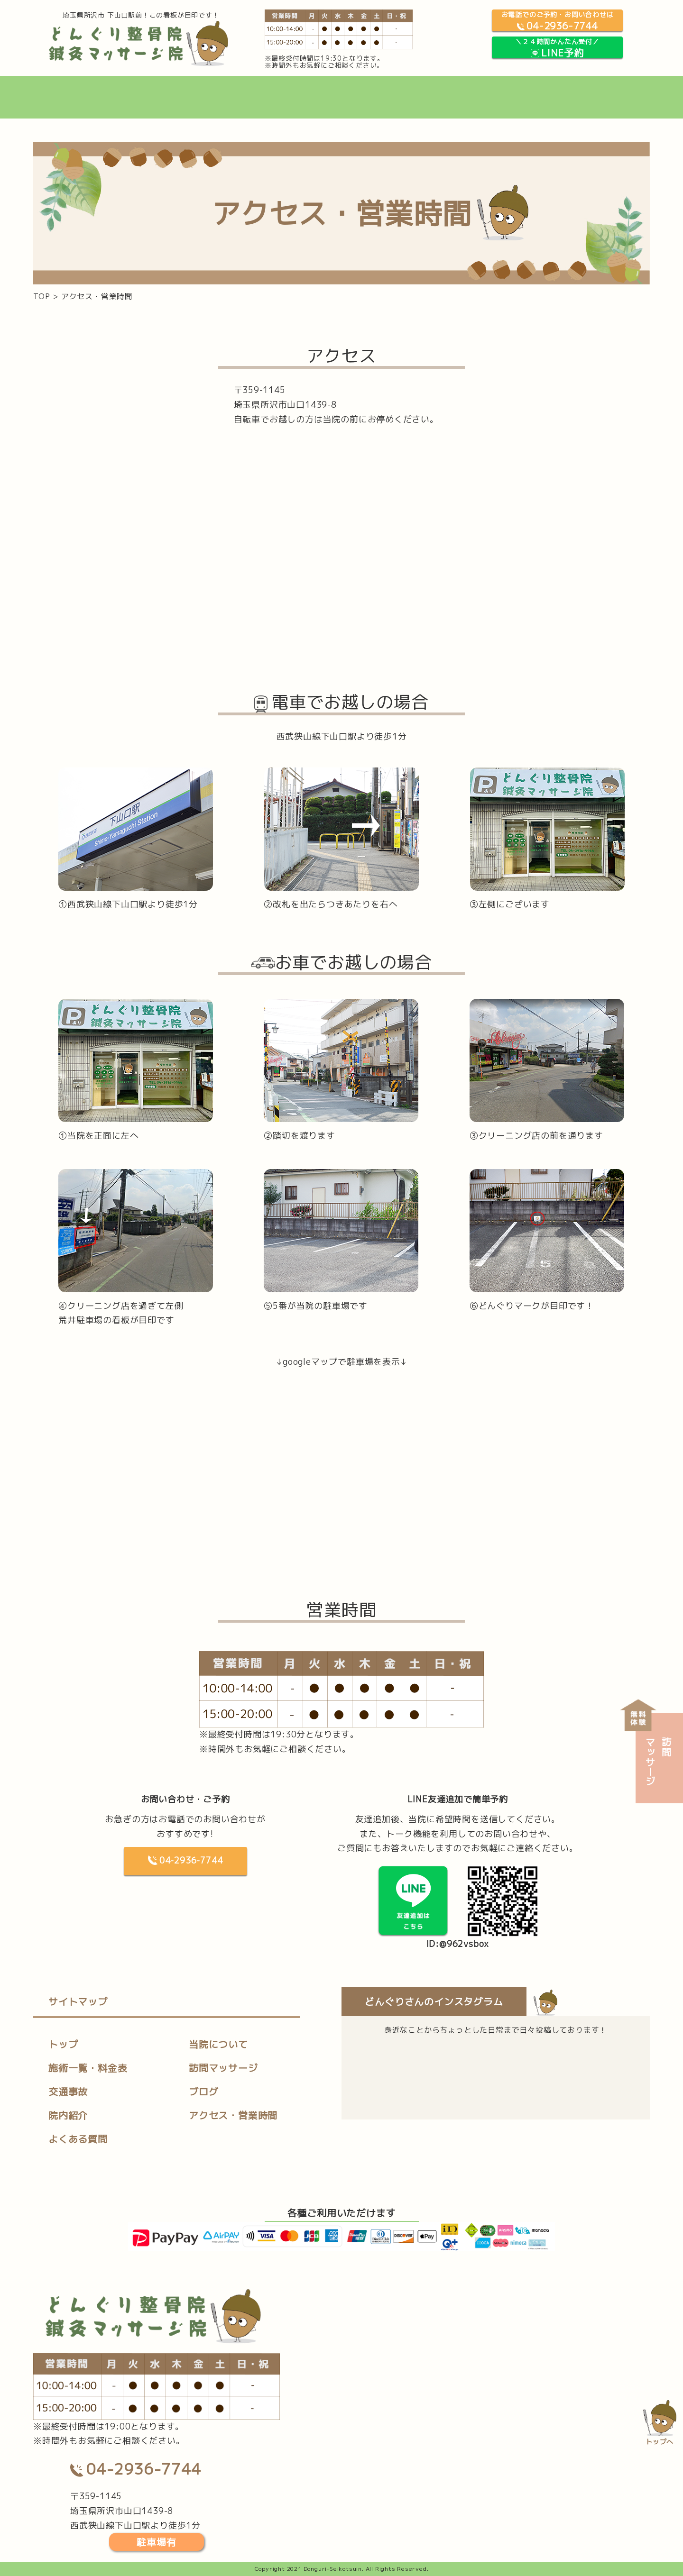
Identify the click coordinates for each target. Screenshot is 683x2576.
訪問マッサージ (223, 2067)
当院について (218, 2044)
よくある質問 (78, 2139)
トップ (63, 2044)
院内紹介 (68, 2115)
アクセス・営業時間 (233, 2115)
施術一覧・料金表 (87, 2067)
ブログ (203, 2091)
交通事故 (68, 2091)
